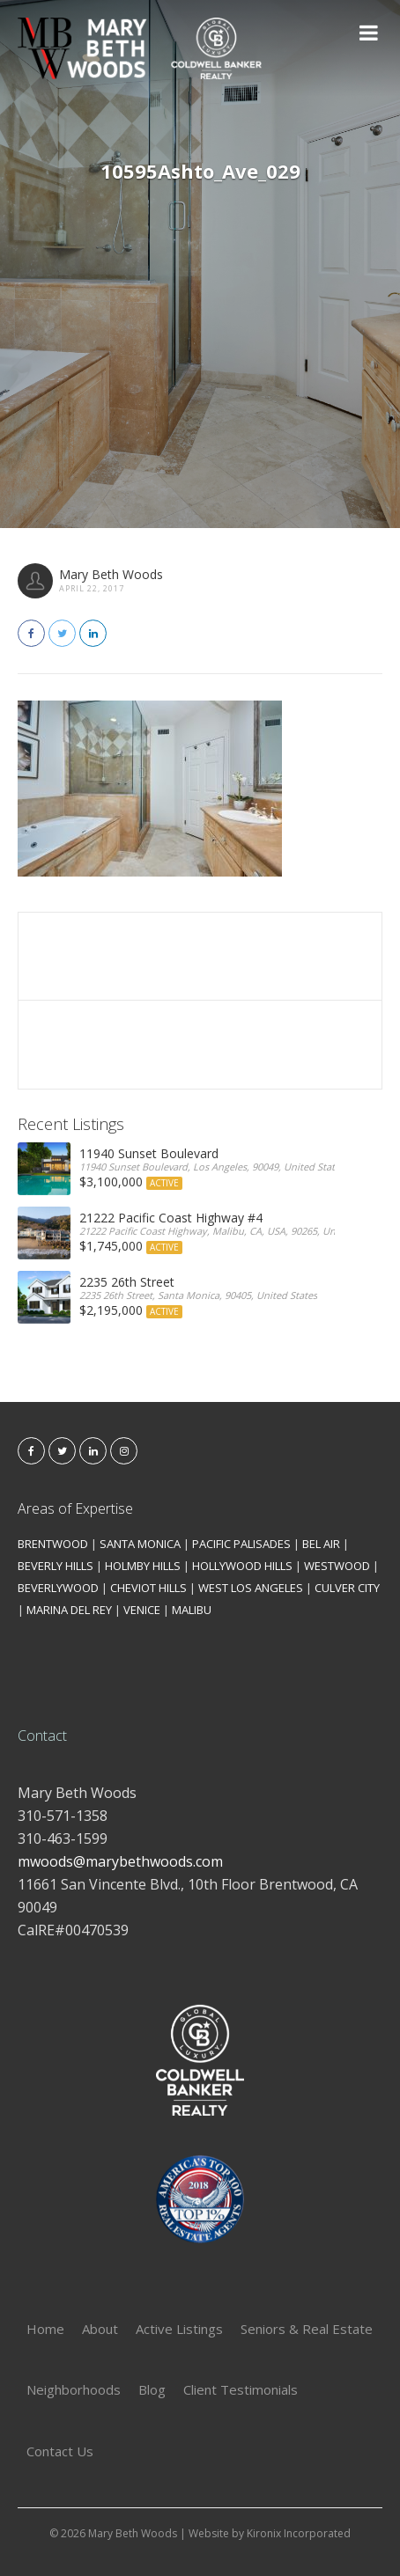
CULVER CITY (347, 1588)
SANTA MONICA (140, 1544)
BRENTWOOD (53, 1544)
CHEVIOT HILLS (148, 1588)
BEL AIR (321, 1544)
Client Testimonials (240, 2389)
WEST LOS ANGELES (250, 1588)
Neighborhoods (73, 2389)
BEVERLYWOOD (58, 1588)
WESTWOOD (337, 1566)
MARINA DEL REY (69, 1610)
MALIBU (191, 1610)
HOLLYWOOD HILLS (242, 1566)
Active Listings (179, 2328)
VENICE (141, 1610)
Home (45, 2328)
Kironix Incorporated (299, 2533)
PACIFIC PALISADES (241, 1544)
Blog (152, 2389)
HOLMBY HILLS (143, 1566)
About (100, 2328)
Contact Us (59, 2451)
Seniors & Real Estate (307, 2328)
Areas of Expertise (75, 1508)
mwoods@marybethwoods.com (120, 1861)
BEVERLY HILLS (55, 1566)
